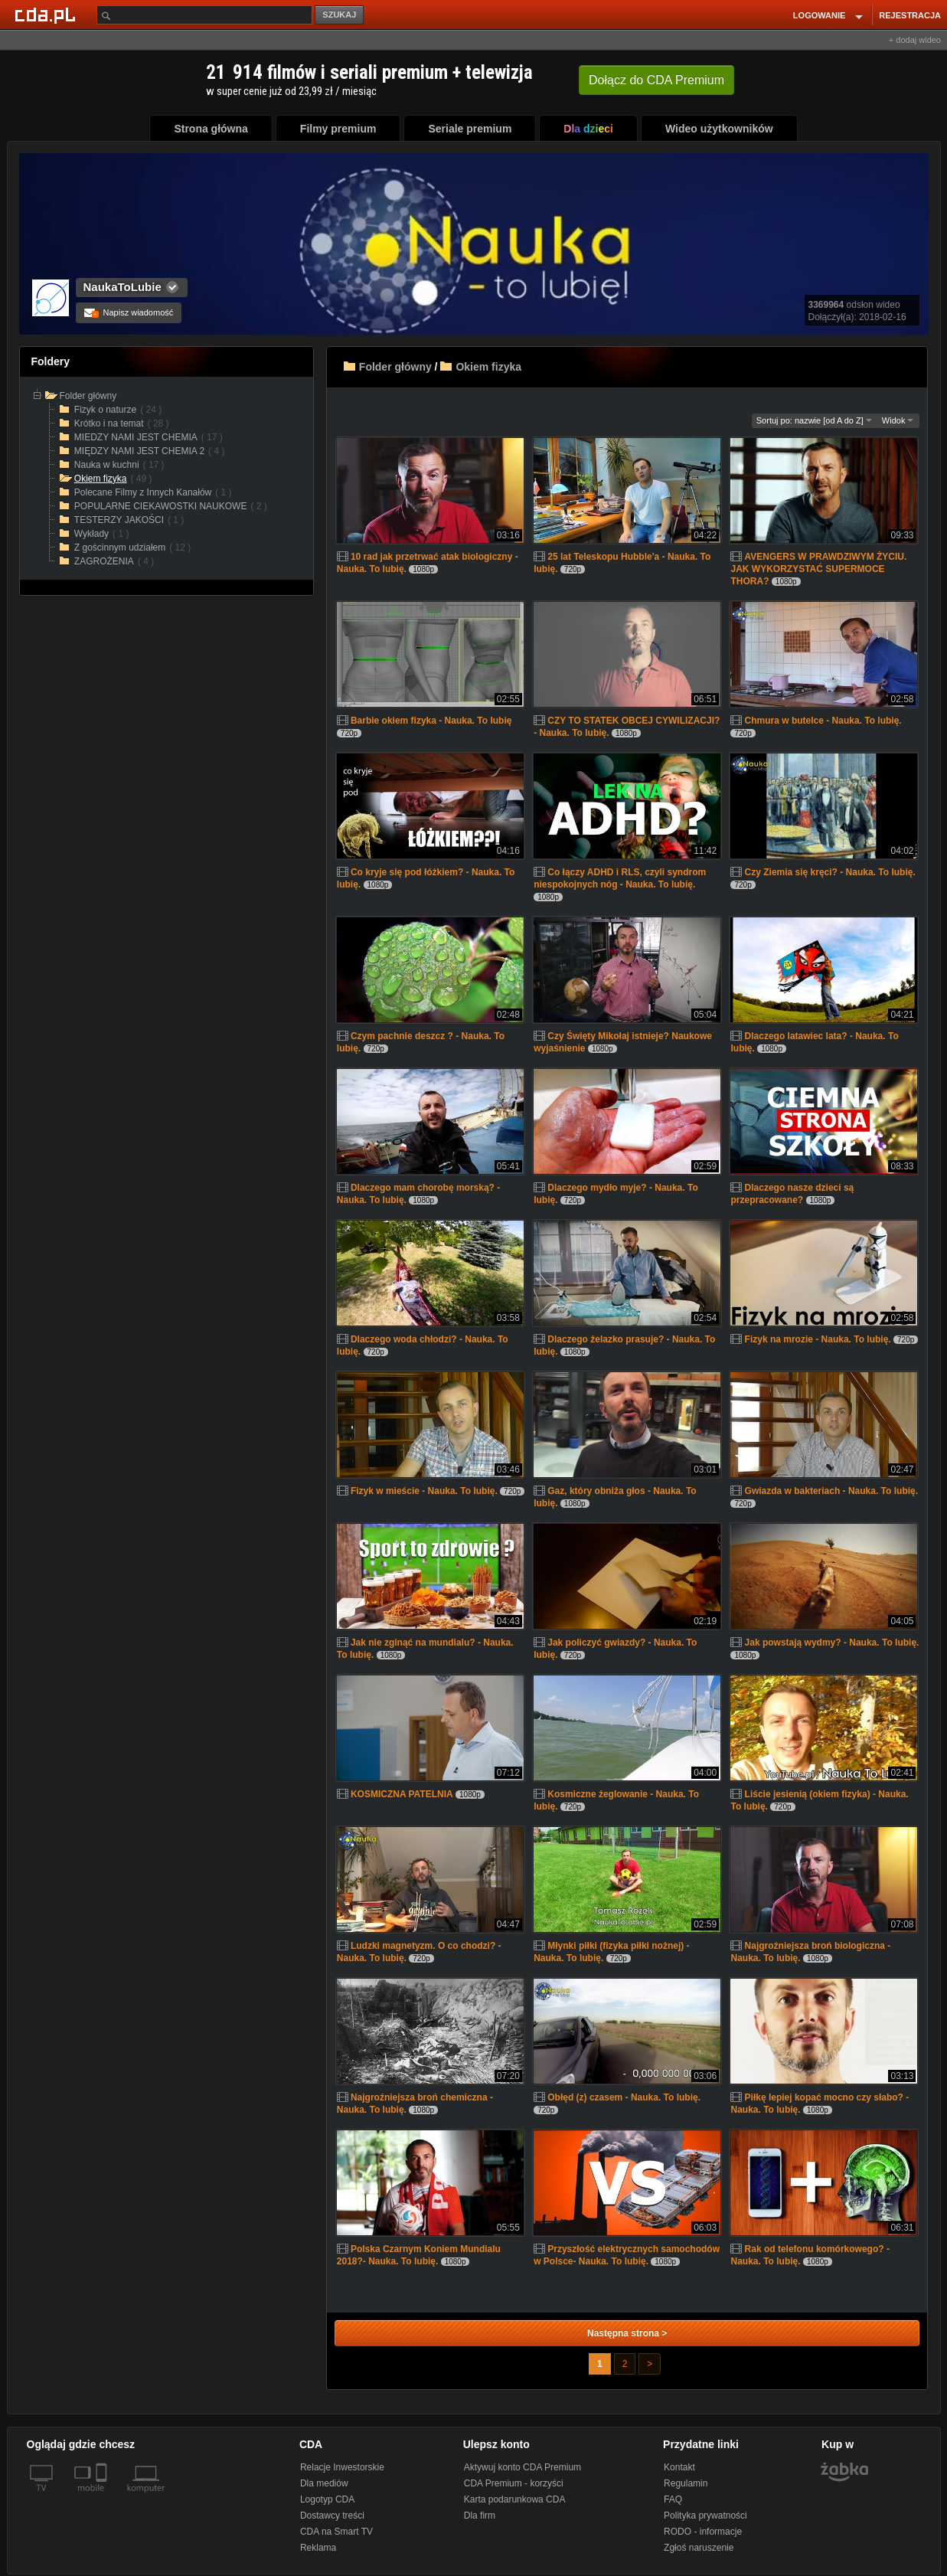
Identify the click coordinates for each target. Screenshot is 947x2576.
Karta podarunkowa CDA (515, 2499)
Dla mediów (324, 2483)
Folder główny (395, 367)
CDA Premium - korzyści (513, 2483)
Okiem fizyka (488, 367)
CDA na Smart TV (336, 2531)
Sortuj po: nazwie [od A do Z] (814, 420)
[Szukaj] (204, 15)
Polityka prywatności (705, 2515)
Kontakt (679, 2467)
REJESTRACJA (910, 15)
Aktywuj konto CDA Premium (522, 2467)
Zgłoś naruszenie (698, 2547)
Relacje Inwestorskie (342, 2467)
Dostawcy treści (332, 2515)
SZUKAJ (339, 14)
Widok (898, 420)
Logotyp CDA (327, 2499)
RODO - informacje (703, 2531)
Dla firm (479, 2515)
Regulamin (685, 2483)
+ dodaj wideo (915, 39)
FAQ (673, 2499)
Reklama (318, 2547)
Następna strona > (627, 2333)
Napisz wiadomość (129, 312)
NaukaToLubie (122, 286)
